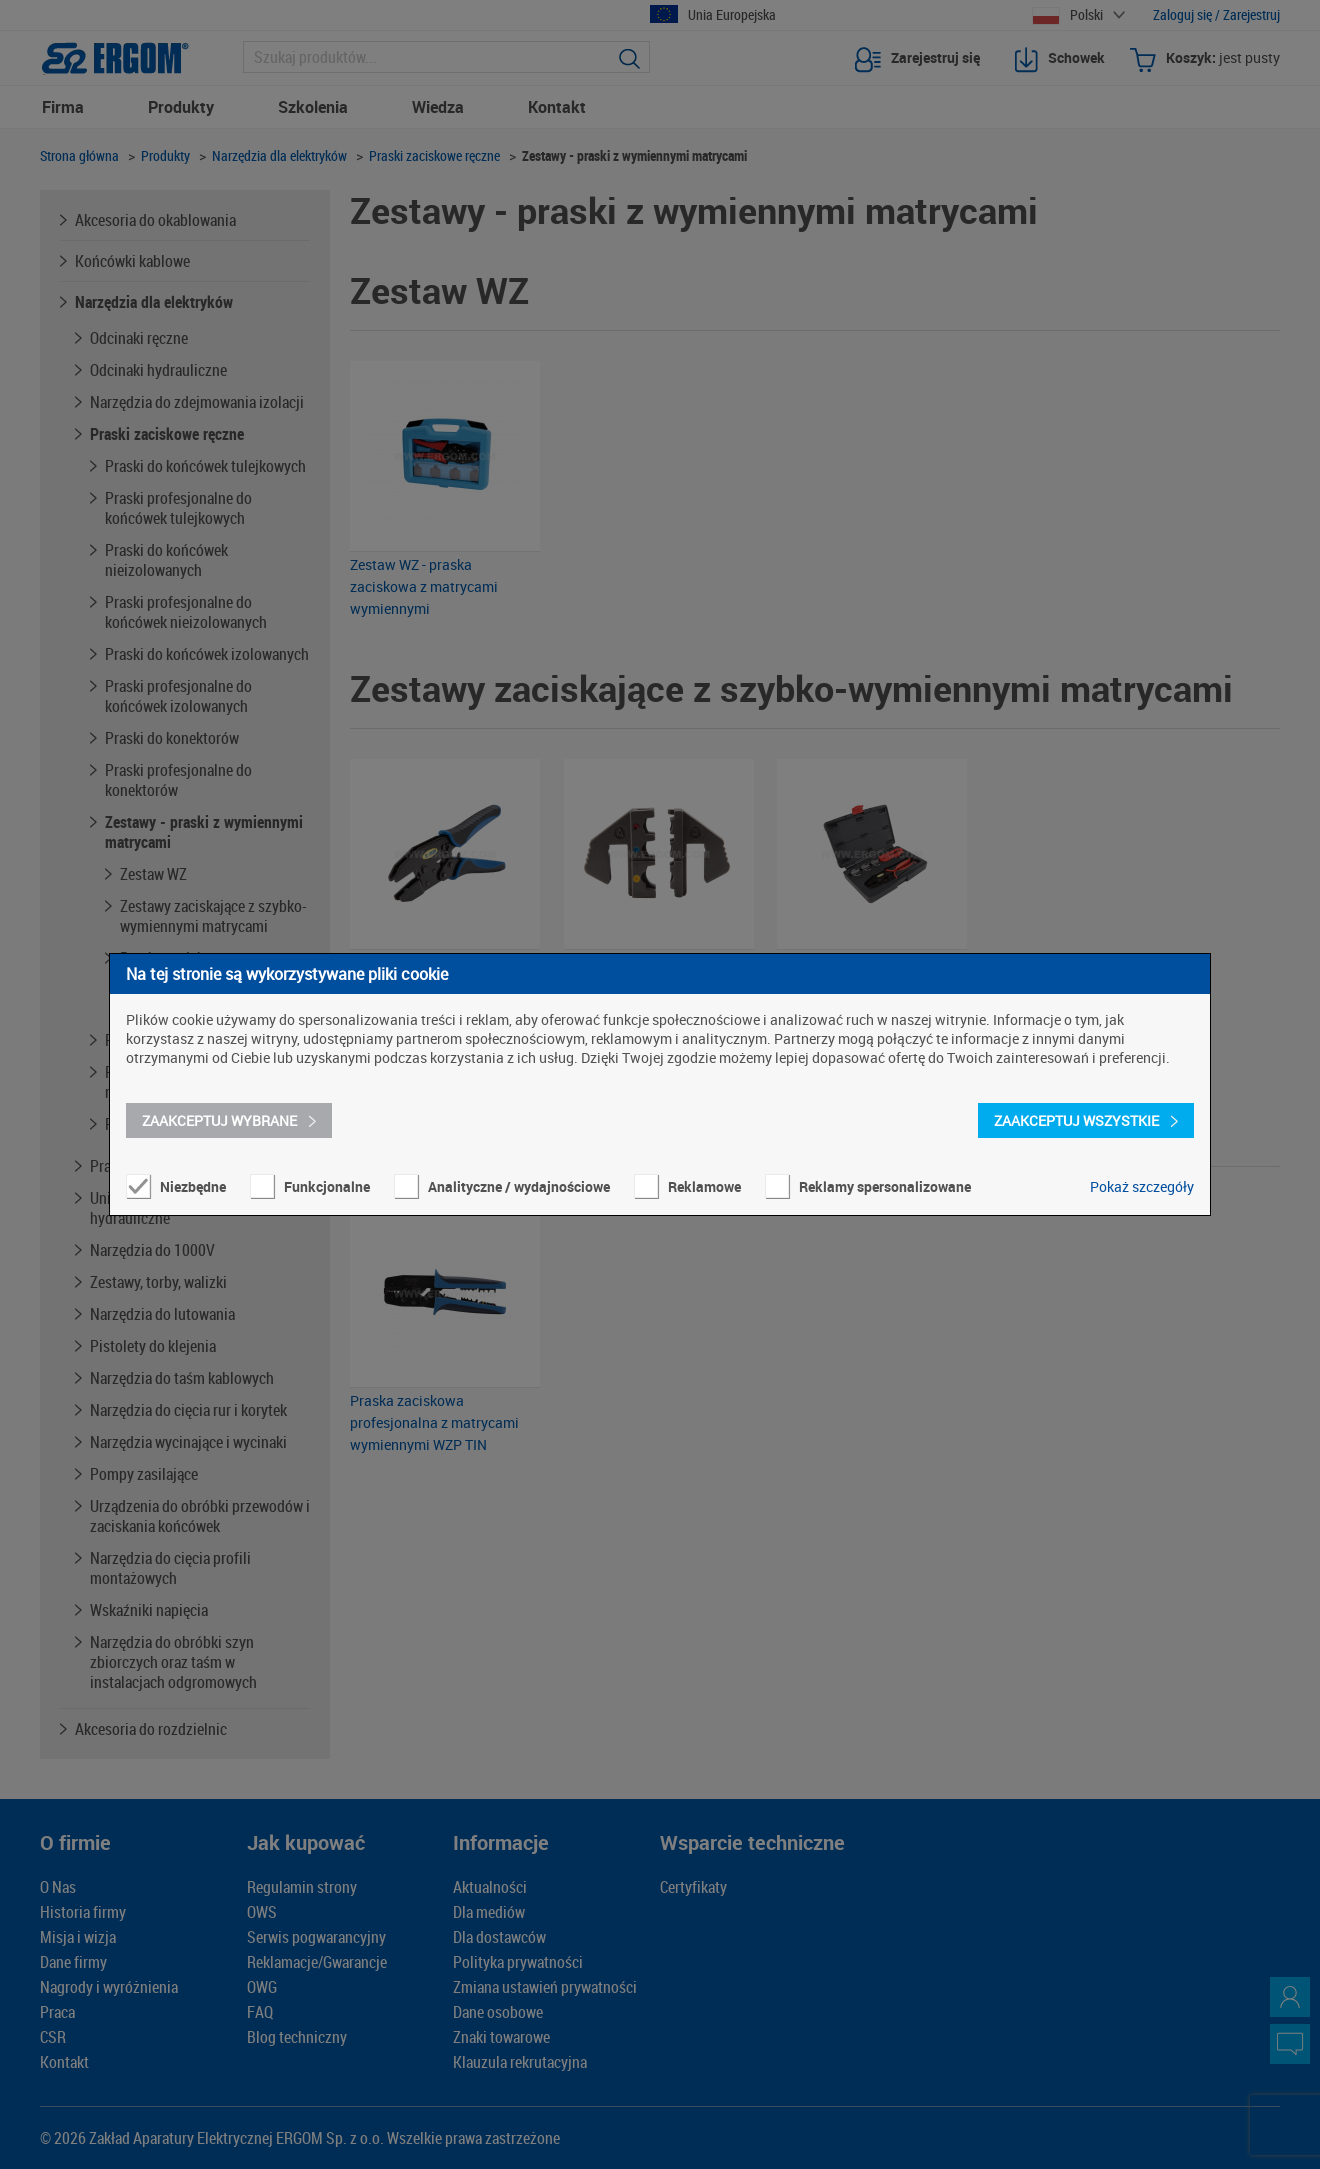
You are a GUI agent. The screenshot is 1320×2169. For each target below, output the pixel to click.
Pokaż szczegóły (1142, 1186)
